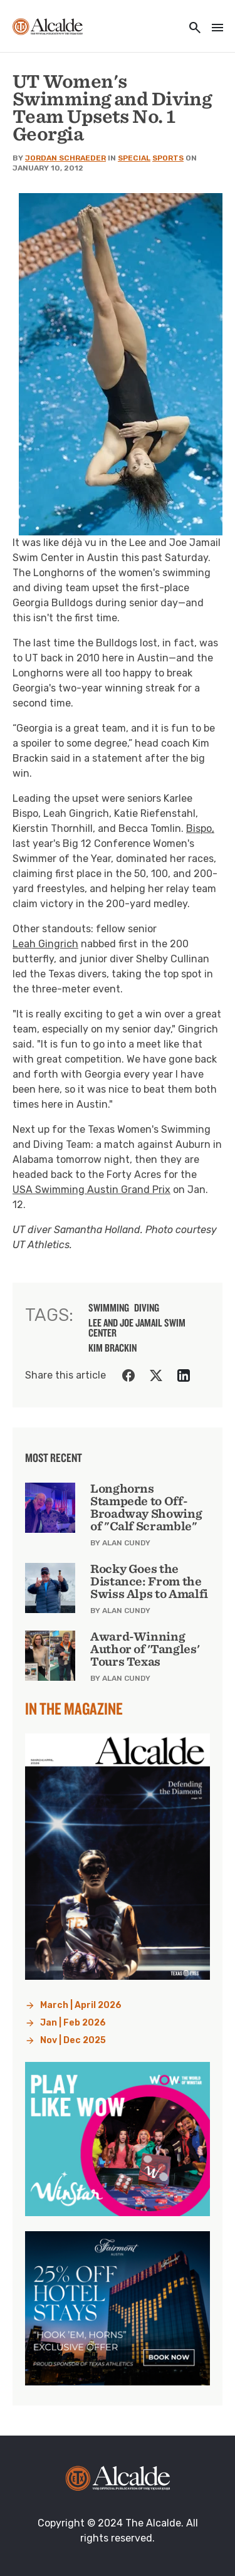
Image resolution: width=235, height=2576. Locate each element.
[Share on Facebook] (128, 1375)
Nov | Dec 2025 (73, 2040)
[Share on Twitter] (156, 1375)
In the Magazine (74, 1708)
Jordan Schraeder (65, 158)
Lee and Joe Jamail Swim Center (136, 1328)
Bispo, (200, 828)
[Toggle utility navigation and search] (191, 28)
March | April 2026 (81, 2005)
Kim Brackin (112, 1348)
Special (134, 158)
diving (146, 1308)
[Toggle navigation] (213, 28)
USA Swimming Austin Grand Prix (91, 1190)
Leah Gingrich (45, 944)
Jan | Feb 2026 (73, 2022)
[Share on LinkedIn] (183, 1375)
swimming (108, 1308)
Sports (168, 158)
